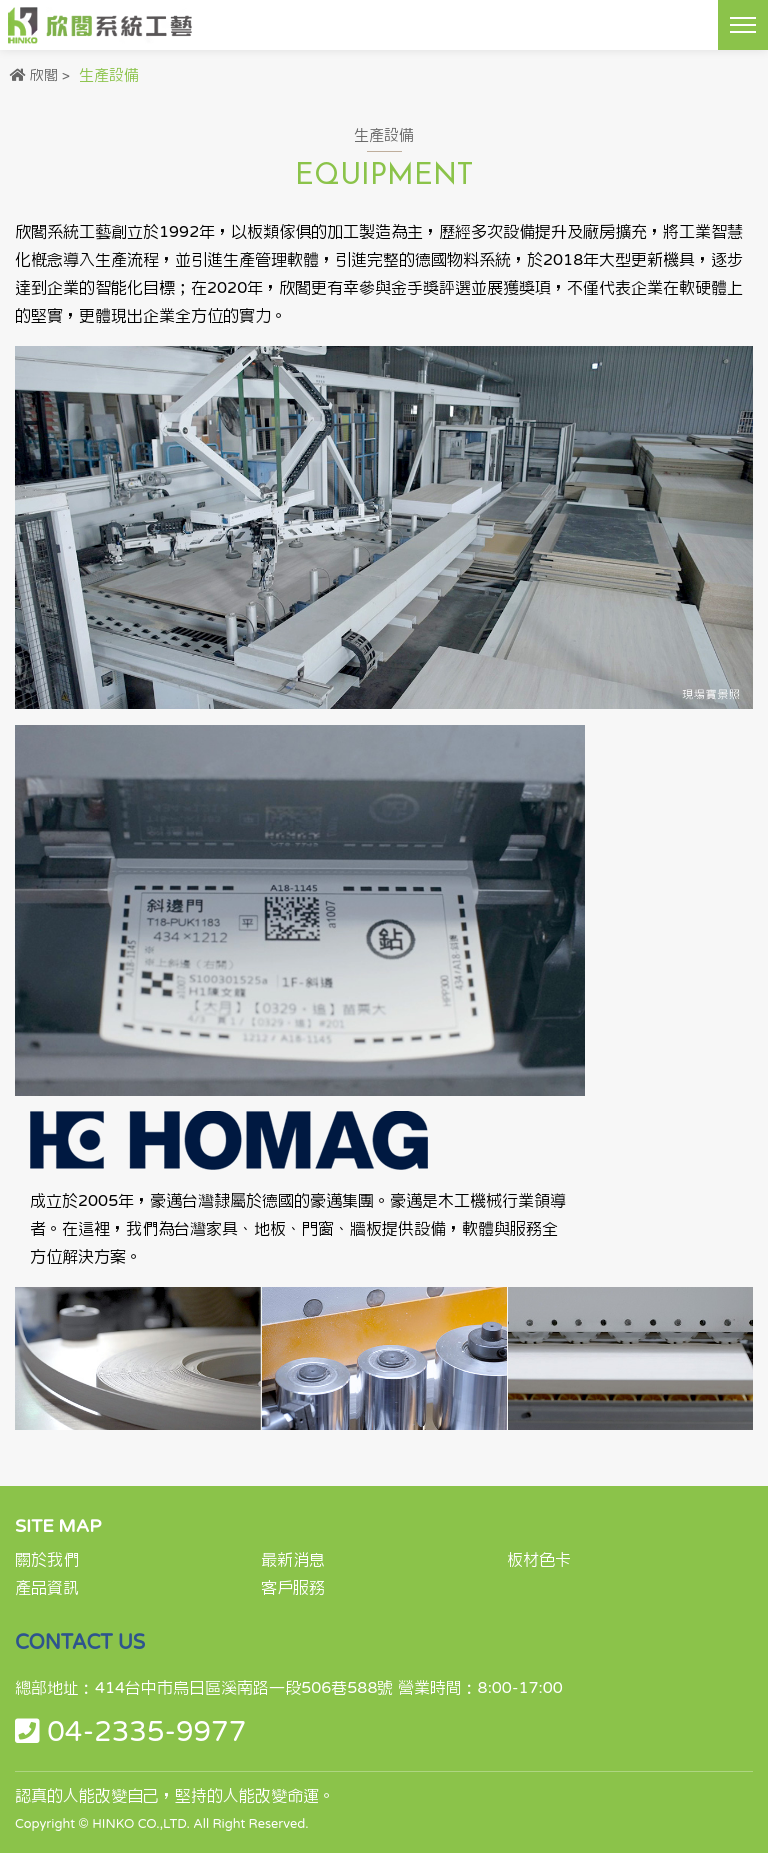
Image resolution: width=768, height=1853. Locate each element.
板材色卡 (539, 1560)
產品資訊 (47, 1588)
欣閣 (44, 76)
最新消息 (293, 1560)
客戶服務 (293, 1588)
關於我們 (47, 1560)
